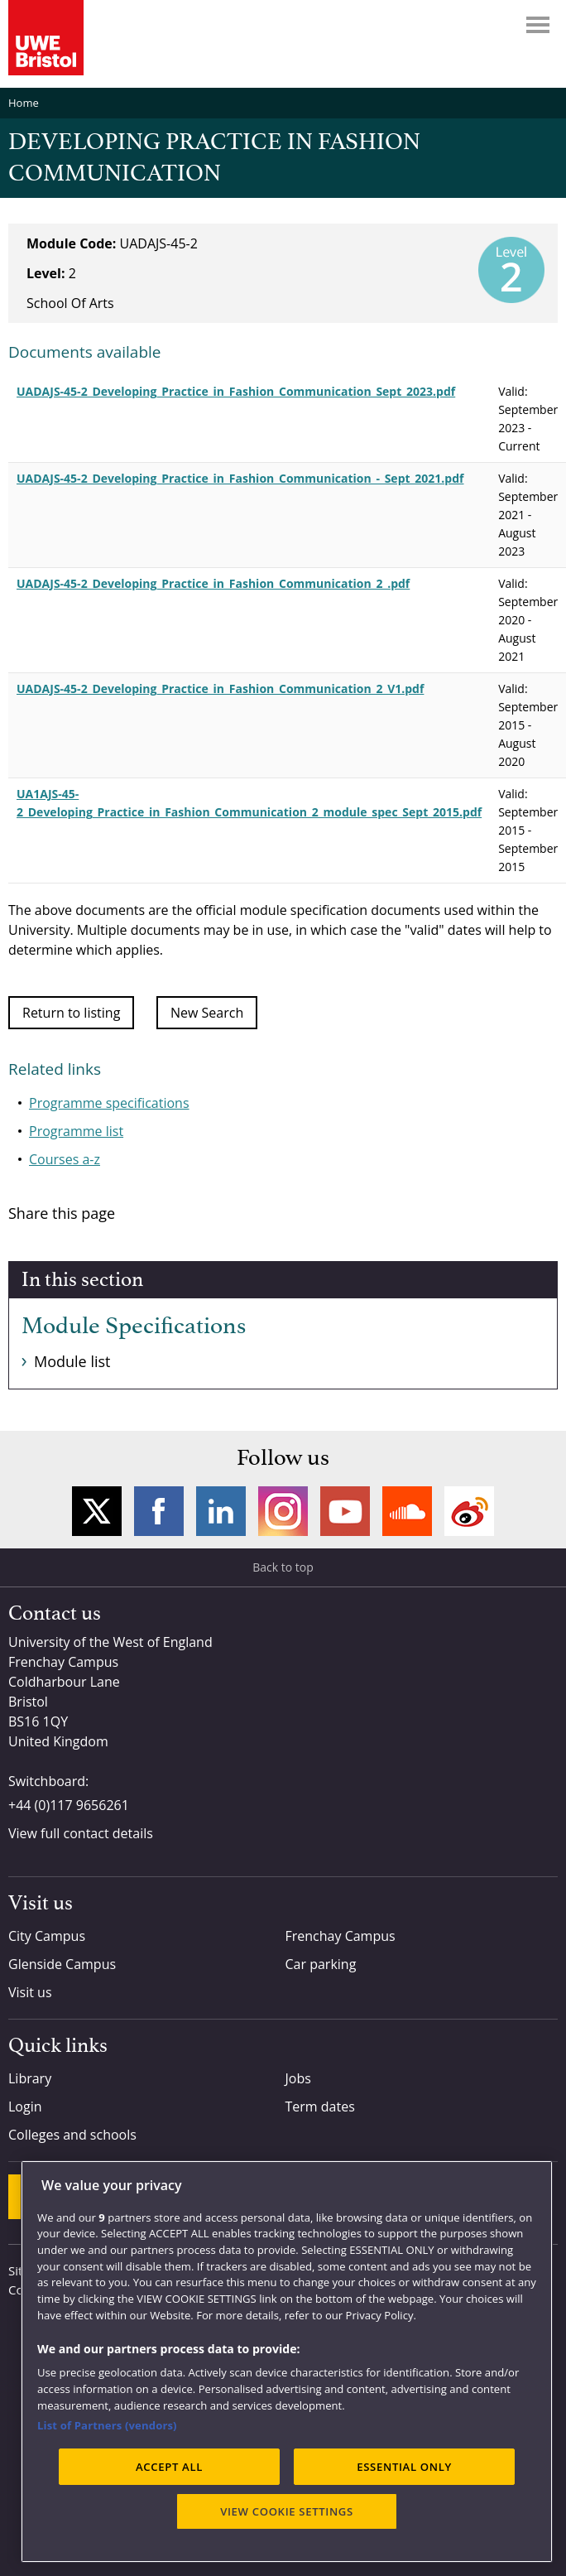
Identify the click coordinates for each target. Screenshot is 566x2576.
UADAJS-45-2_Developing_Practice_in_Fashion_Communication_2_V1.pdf (220, 688)
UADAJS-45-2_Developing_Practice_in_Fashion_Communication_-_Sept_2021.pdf (240, 478)
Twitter (97, 1511)
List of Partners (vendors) (107, 2425)
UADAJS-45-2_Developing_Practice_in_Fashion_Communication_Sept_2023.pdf (236, 391)
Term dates (320, 2106)
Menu (538, 25)
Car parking (321, 1964)
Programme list (76, 1131)
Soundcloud (407, 1511)
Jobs (298, 2078)
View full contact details (80, 1833)
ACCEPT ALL (169, 2466)
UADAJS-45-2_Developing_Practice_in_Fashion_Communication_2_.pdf (213, 583)
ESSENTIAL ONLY (404, 2466)
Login (25, 2106)
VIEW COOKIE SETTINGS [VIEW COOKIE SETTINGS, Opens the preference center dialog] (286, 2511)
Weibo (469, 1511)
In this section (82, 1280)
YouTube (345, 1511)
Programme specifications (109, 1103)
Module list (72, 1361)
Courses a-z (64, 1159)
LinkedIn (221, 1511)
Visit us (30, 1992)
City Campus (46, 1936)
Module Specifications (134, 1326)
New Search (206, 1013)
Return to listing (71, 1013)
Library (29, 2078)
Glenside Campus (62, 1964)
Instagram (283, 1511)
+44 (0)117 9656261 (68, 1805)
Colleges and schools (72, 2135)
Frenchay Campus (340, 1936)
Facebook (159, 1511)
